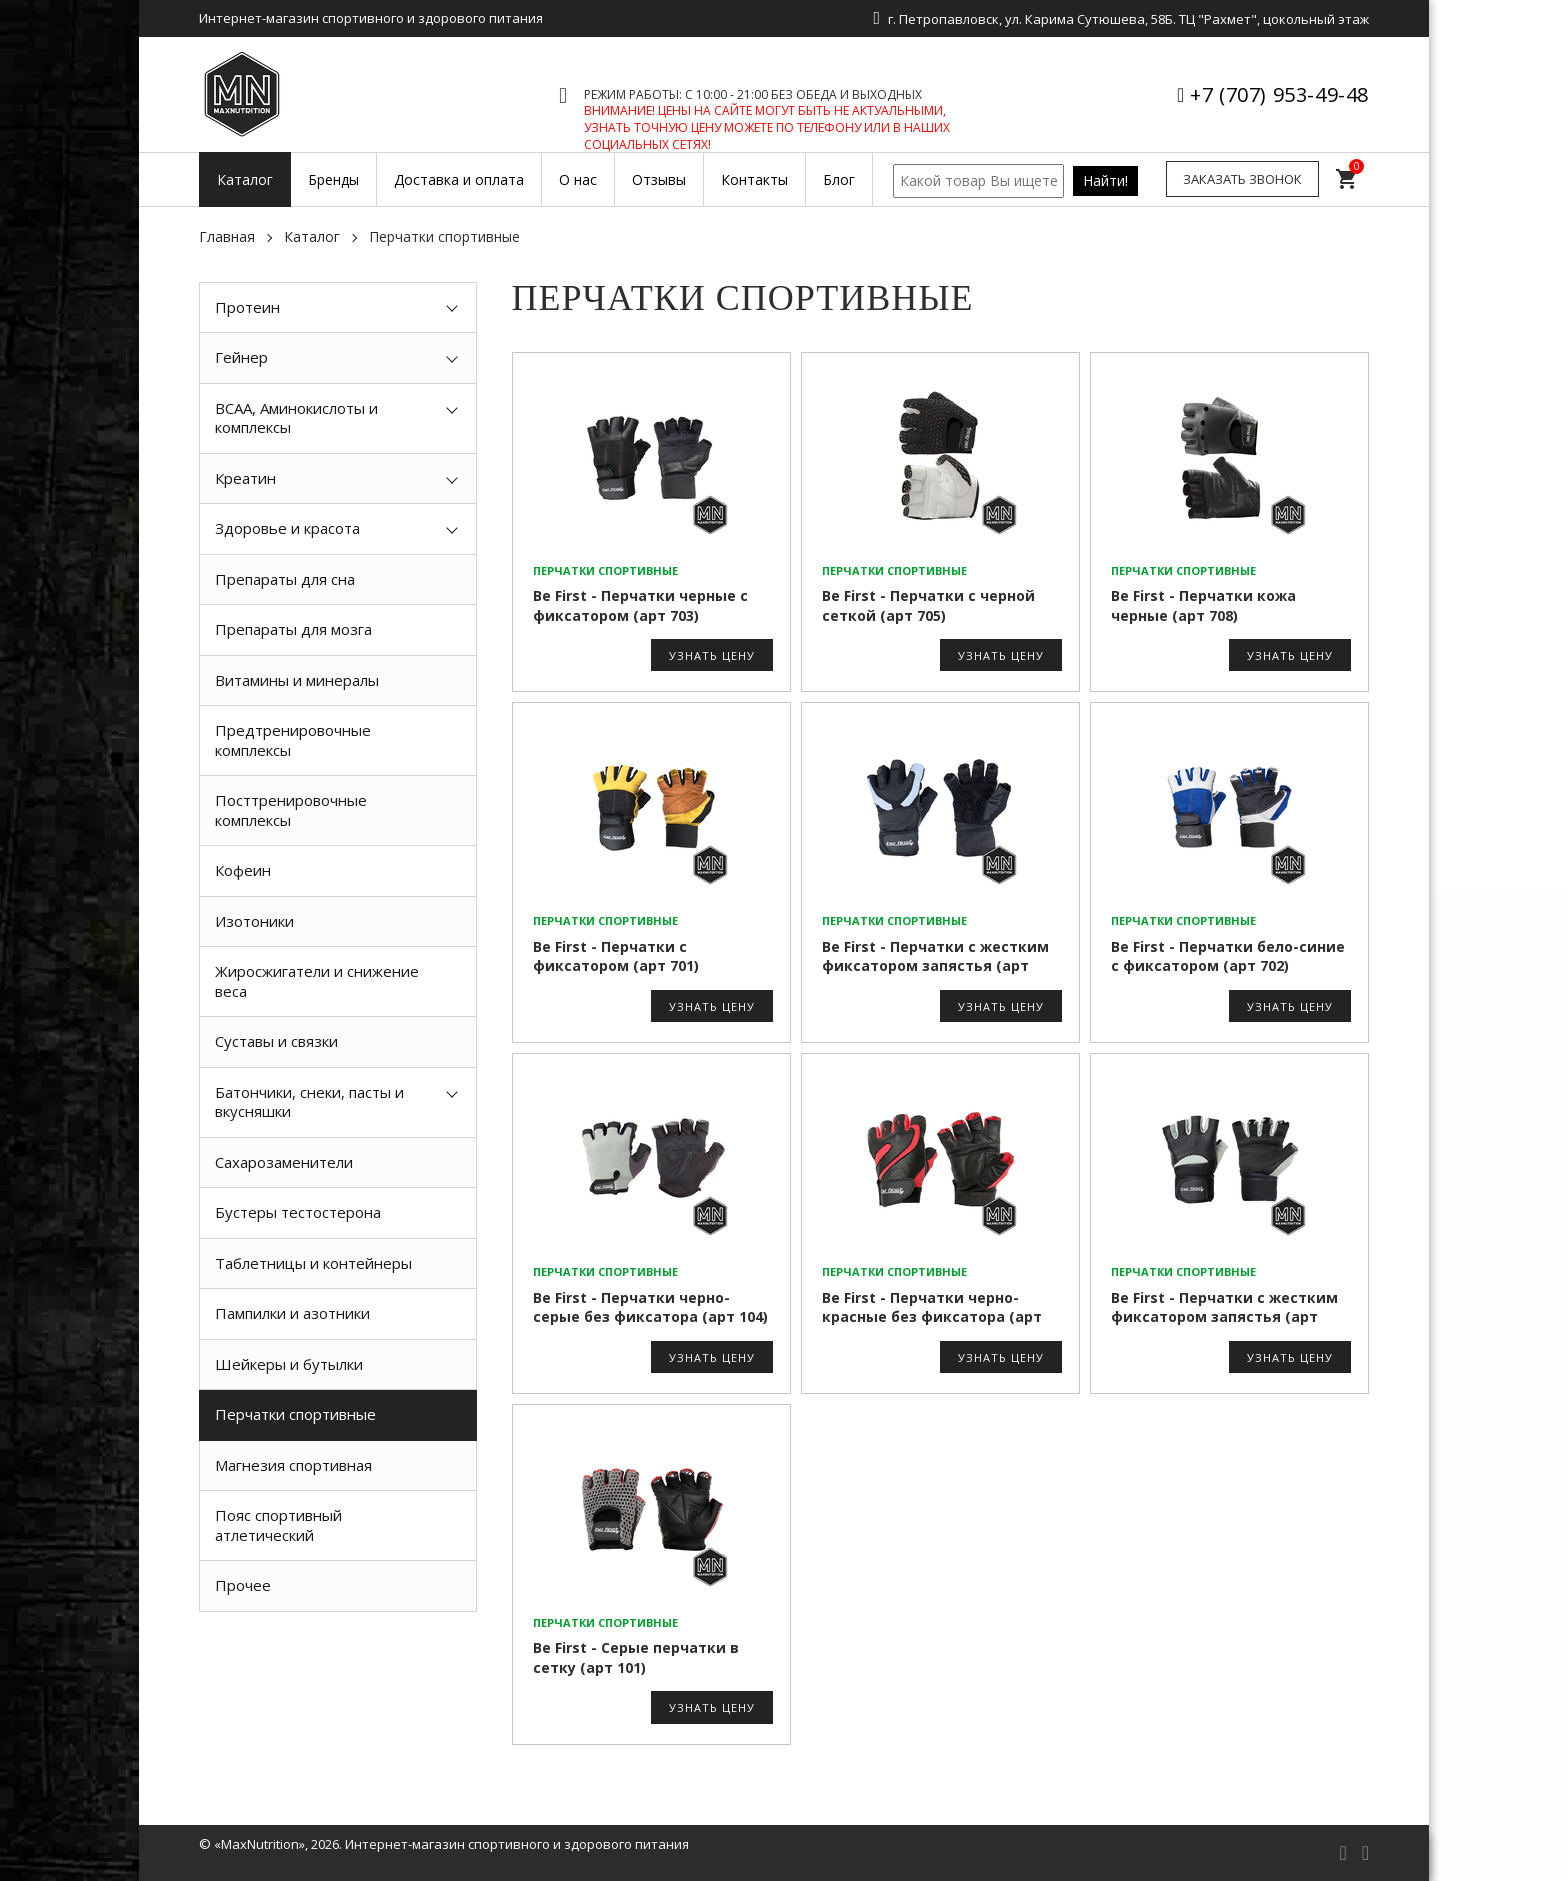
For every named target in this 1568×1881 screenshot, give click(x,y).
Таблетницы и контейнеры (313, 1263)
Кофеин (243, 870)
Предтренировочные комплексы (293, 740)
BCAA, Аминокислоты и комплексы (296, 418)
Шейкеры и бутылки (289, 1364)
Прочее (243, 1585)
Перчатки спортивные (295, 1414)
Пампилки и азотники (292, 1313)
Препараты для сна (285, 579)
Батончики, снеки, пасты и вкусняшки (309, 1102)
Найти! (1105, 180)
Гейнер (241, 357)
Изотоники (254, 921)
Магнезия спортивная (293, 1465)
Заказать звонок (1242, 179)
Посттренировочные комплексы (291, 810)
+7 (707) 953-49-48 (1279, 94)
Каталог (312, 236)
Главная (227, 236)
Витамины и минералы (297, 680)
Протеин (247, 307)
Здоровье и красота (287, 528)
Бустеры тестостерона (298, 1212)
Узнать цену (712, 655)
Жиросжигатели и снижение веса (317, 981)
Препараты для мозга (293, 629)
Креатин (245, 478)
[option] (338, 1657)
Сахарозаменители (284, 1162)
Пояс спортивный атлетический (278, 1525)
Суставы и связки (276, 1041)
